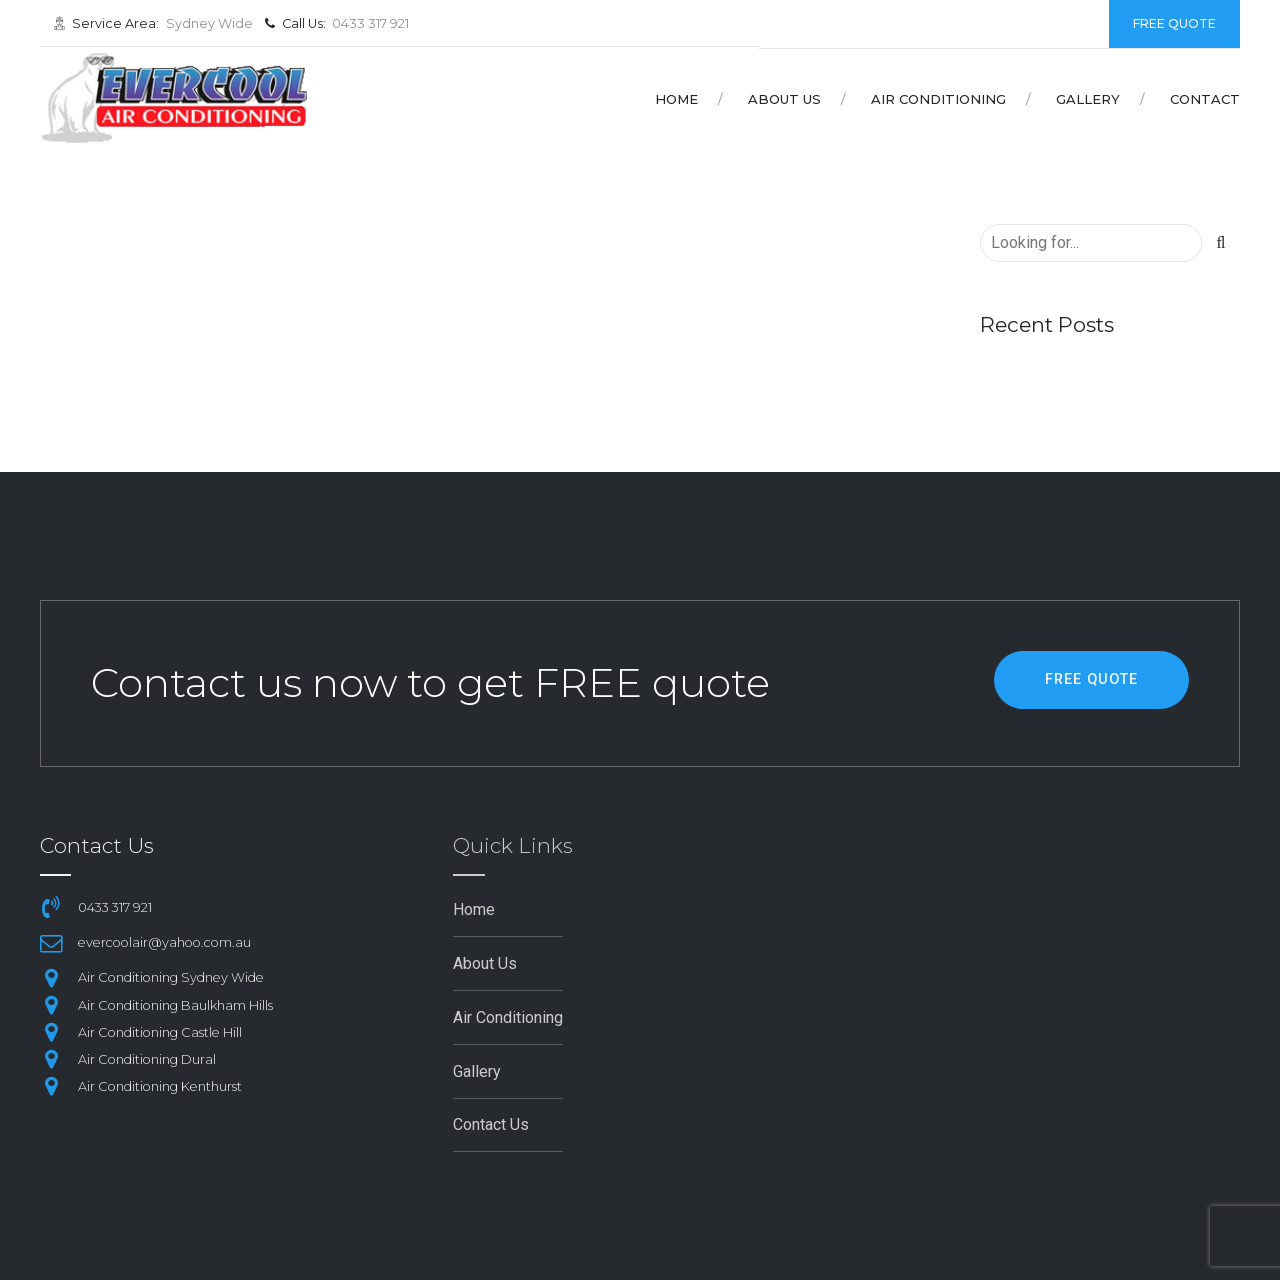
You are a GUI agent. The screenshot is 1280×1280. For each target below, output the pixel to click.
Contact (1205, 99)
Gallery (1088, 99)
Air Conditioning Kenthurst (160, 1086)
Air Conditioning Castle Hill (160, 1032)
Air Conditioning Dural (147, 1059)
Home (676, 99)
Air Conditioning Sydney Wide (171, 977)
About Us (784, 99)
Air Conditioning (938, 99)
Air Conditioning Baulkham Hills (175, 1005)
